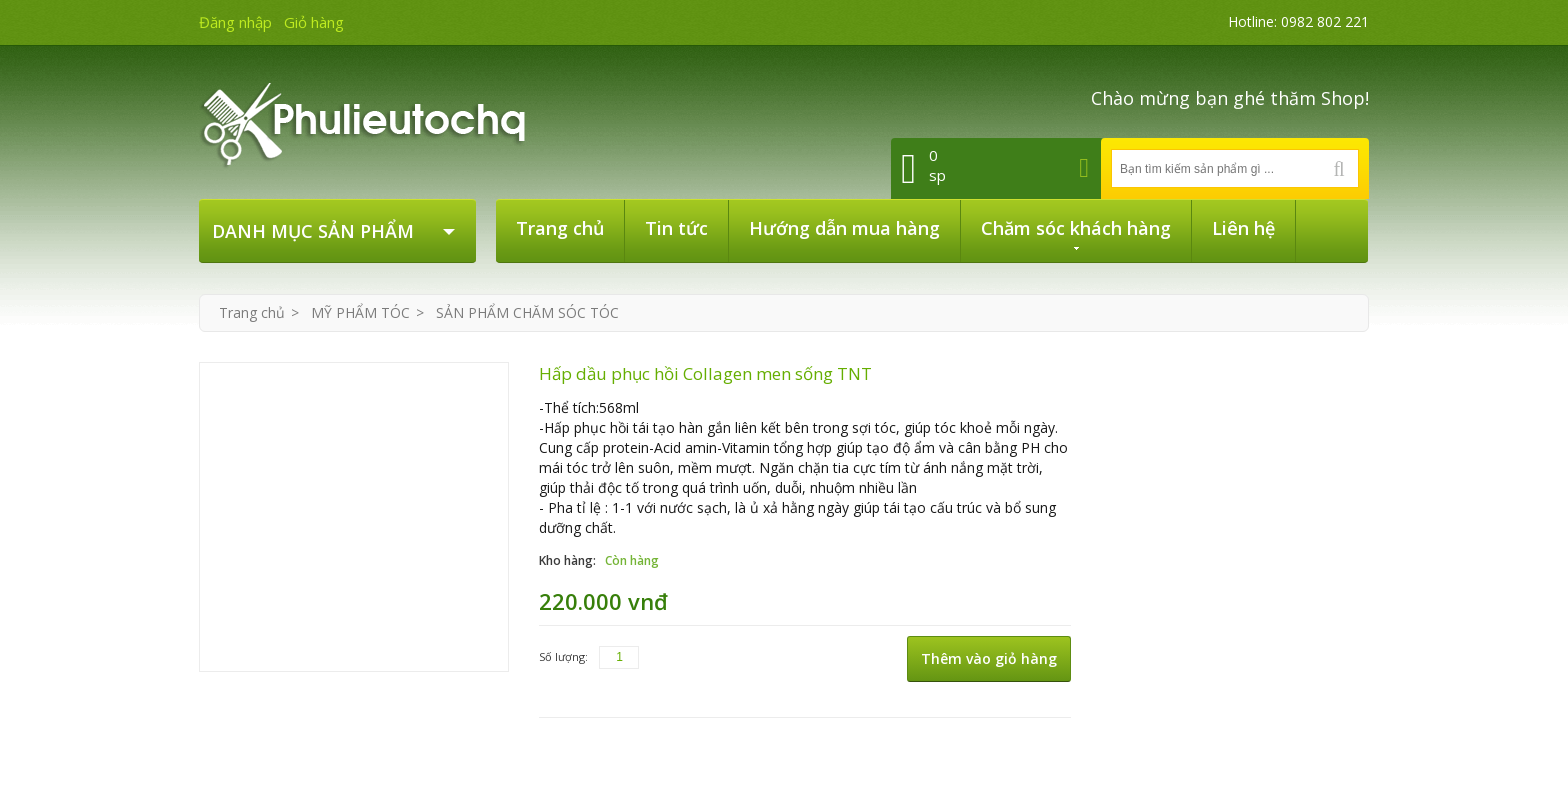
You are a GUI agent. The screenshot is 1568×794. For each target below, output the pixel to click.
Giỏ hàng (314, 22)
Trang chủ (252, 312)
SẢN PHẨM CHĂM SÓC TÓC (527, 312)
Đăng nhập (235, 22)
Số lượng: (563, 656)
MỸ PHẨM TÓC (360, 312)
